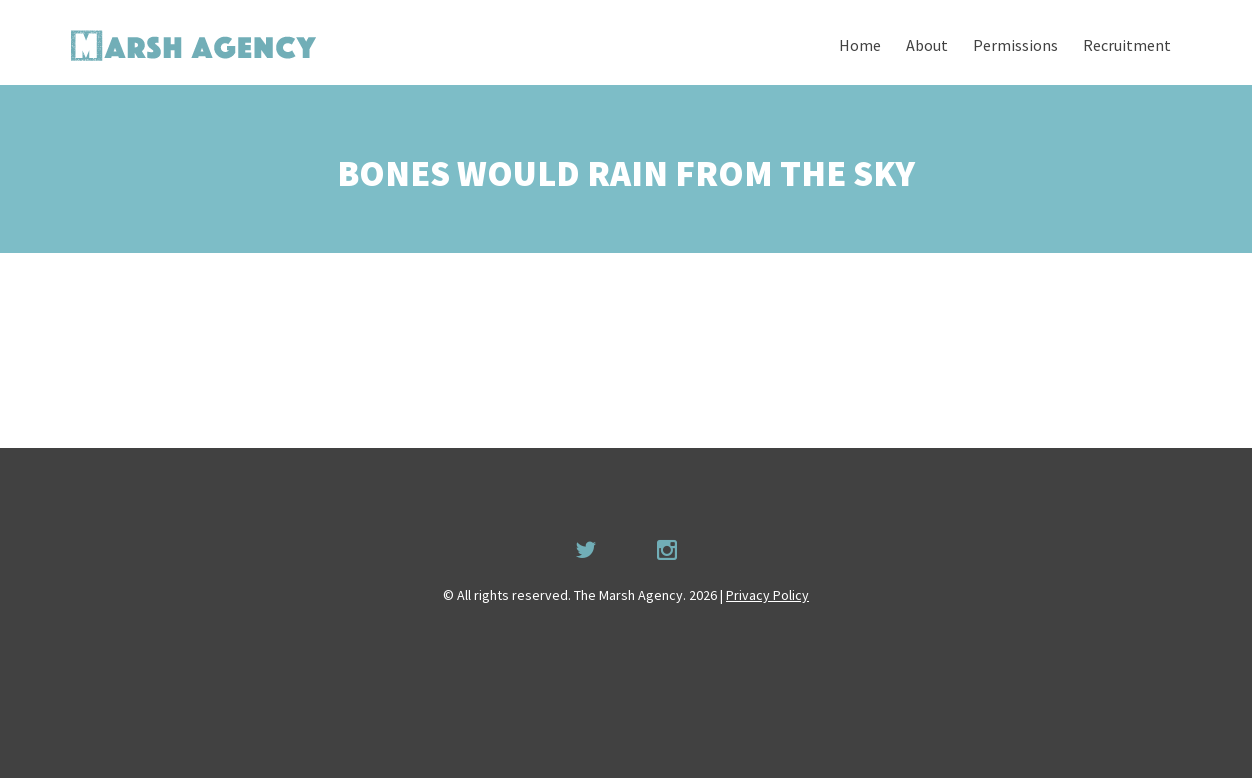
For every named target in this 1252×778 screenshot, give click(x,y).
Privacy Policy (767, 595)
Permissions (1015, 45)
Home (860, 45)
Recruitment (1127, 45)
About (927, 45)
